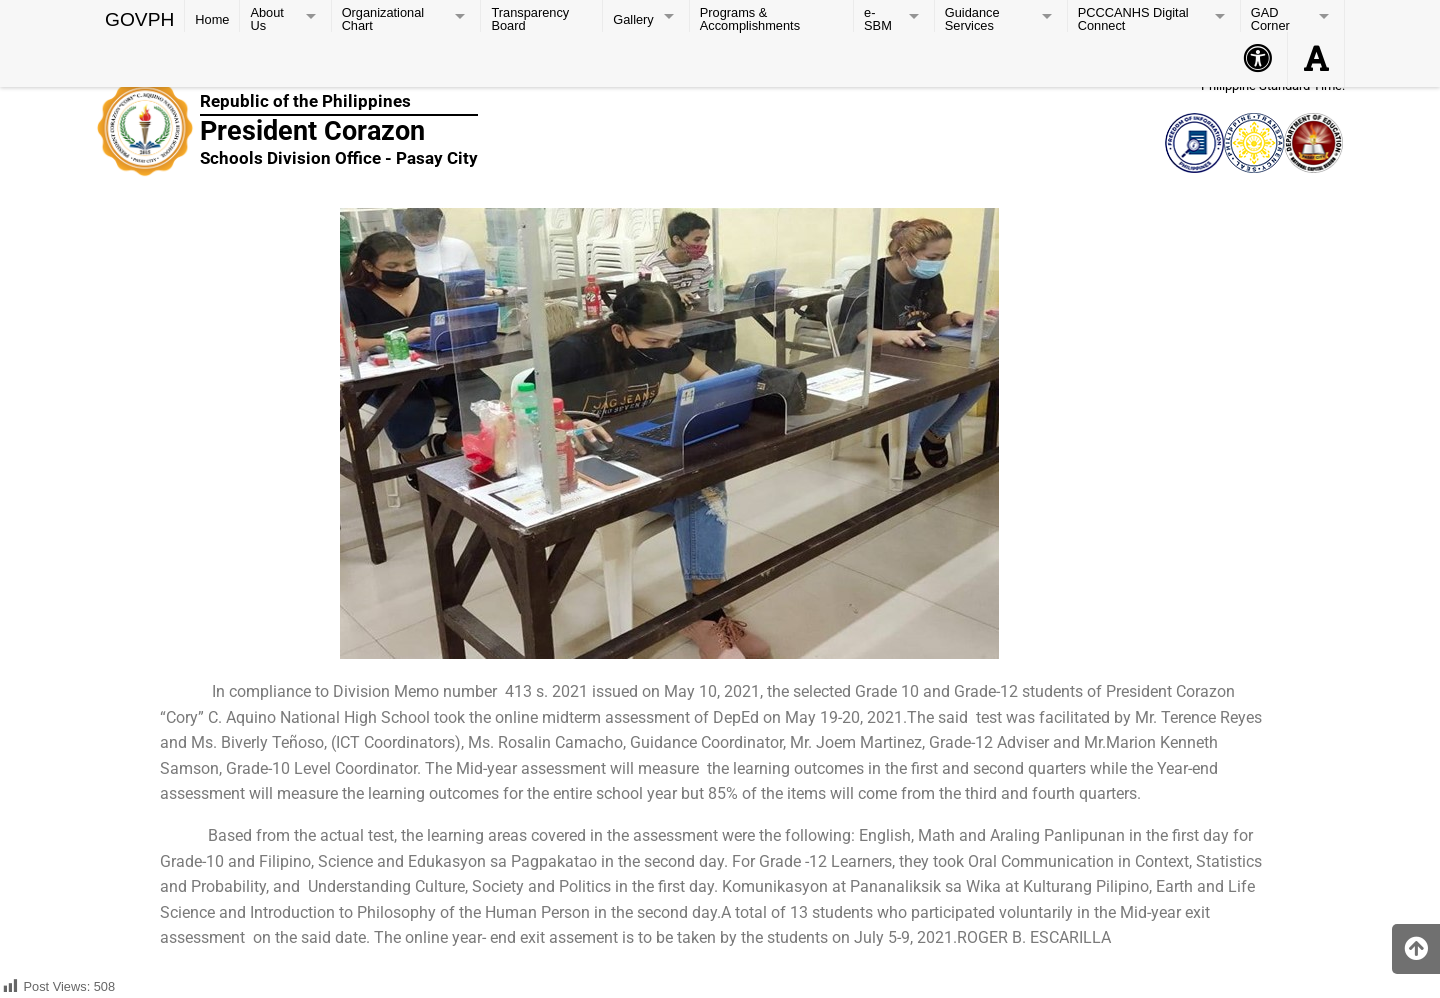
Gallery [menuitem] (633, 19)
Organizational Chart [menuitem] (383, 18)
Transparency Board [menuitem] (530, 18)
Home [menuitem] (212, 19)
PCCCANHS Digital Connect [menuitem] (1133, 18)
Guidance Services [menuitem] (972, 18)
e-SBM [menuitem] (878, 18)
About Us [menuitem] (266, 18)
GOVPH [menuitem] (139, 17)
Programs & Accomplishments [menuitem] (750, 18)
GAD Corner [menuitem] (1270, 18)
